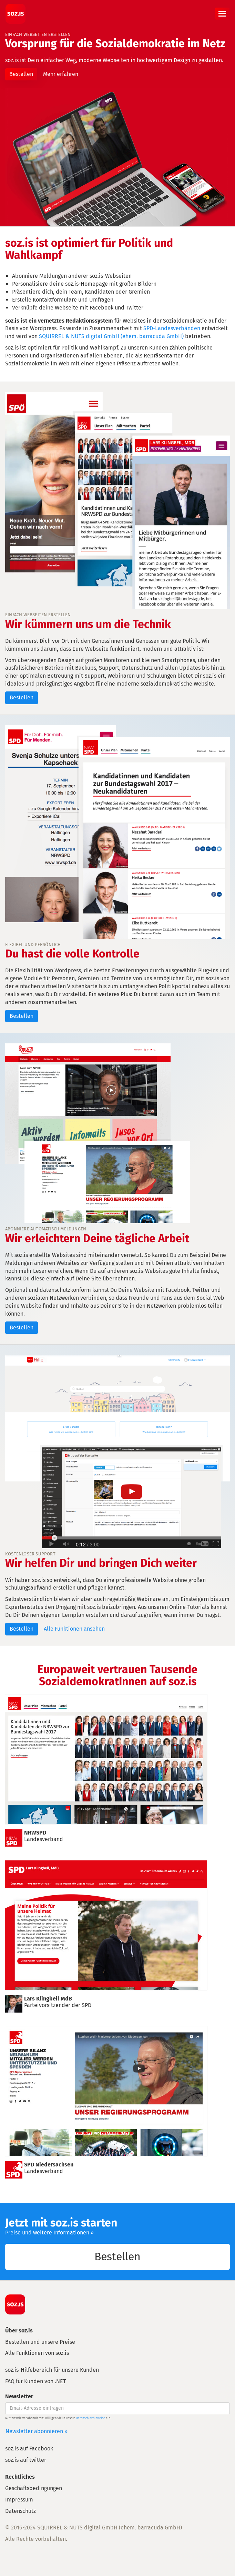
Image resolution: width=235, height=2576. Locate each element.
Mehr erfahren (60, 74)
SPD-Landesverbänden (171, 328)
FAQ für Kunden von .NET (35, 2381)
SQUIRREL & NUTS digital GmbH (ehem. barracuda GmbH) (111, 336)
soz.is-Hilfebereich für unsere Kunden (52, 2370)
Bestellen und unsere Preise (40, 2342)
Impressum (19, 2499)
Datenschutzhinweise (90, 2418)
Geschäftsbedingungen (33, 2488)
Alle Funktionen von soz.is (37, 2353)
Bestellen (21, 74)
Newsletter (19, 2396)
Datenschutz (20, 2511)
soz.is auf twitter (25, 2460)
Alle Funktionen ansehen (74, 1628)
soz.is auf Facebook (29, 2448)
